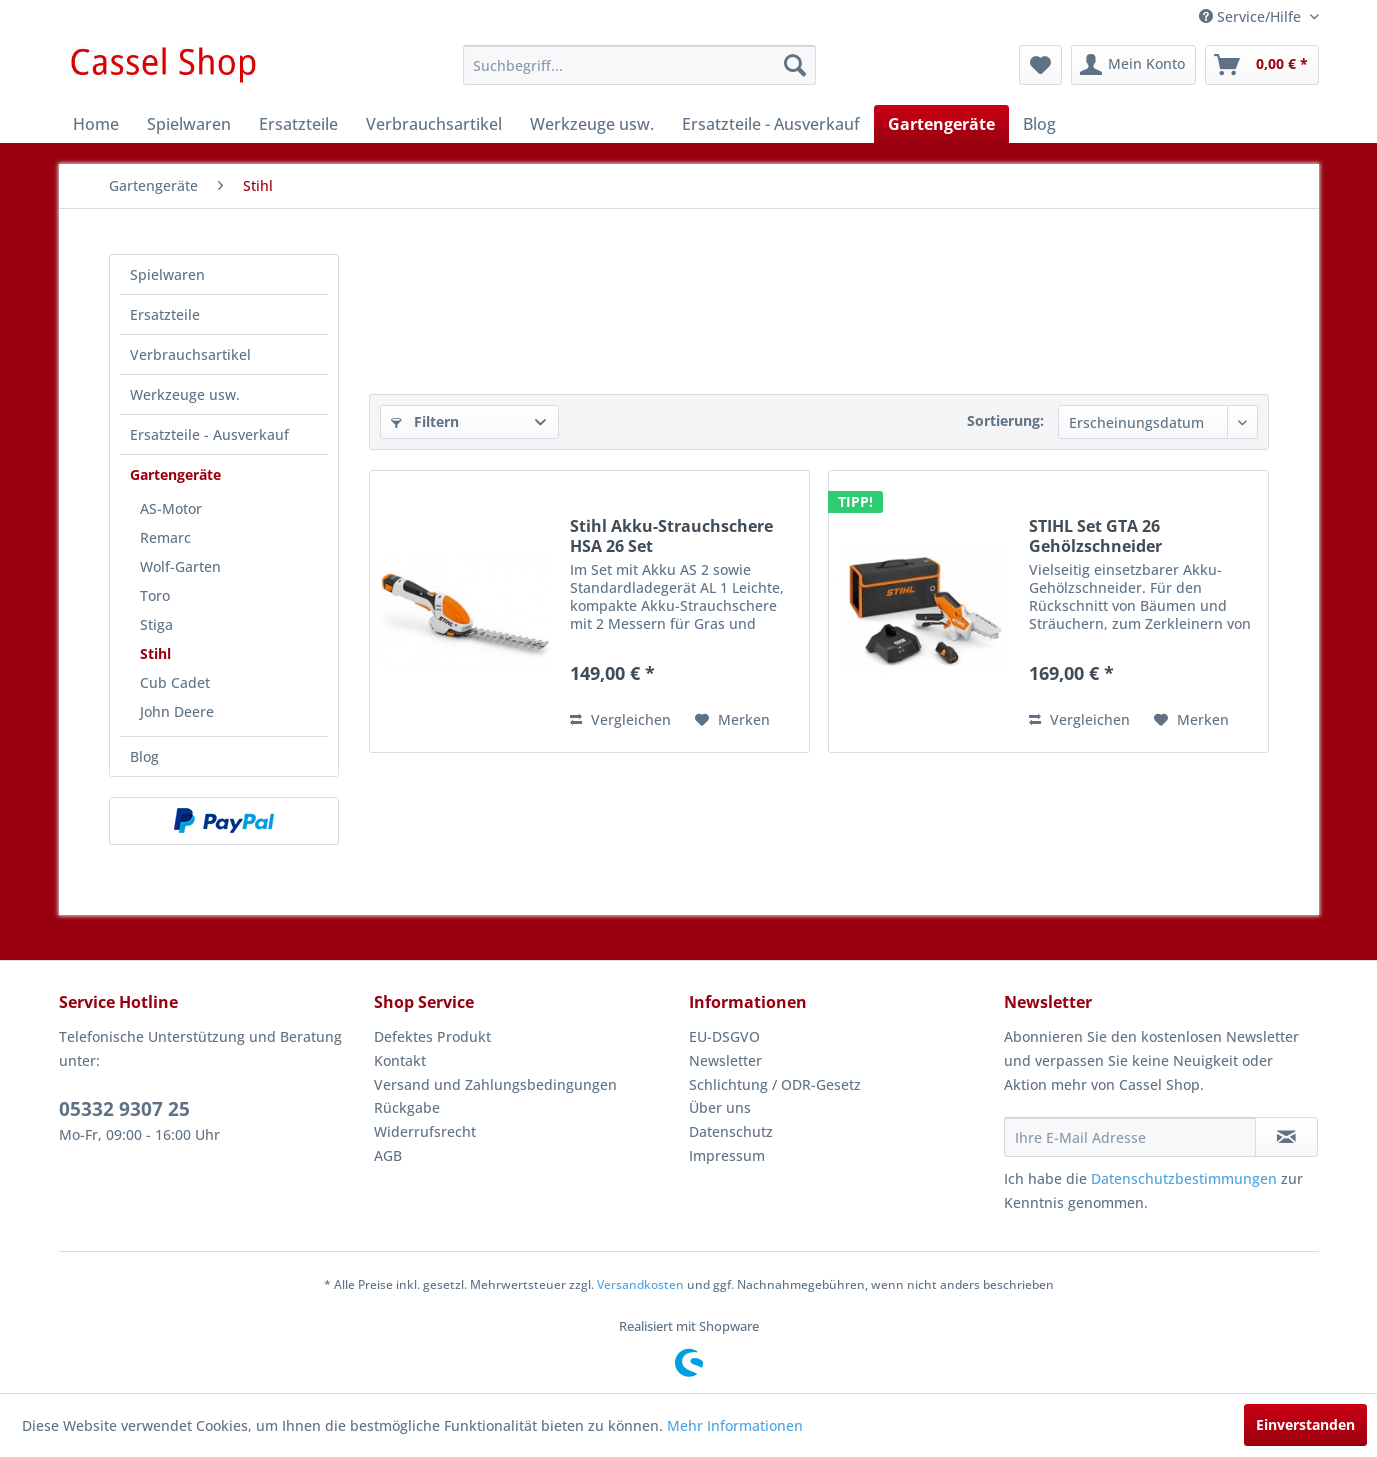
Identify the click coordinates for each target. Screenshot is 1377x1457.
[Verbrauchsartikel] (434, 124)
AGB (388, 1155)
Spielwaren (167, 274)
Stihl (155, 653)
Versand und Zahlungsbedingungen (495, 1084)
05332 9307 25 (124, 1109)
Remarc (165, 537)
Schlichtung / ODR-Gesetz (775, 1084)
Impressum (727, 1155)
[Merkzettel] (1040, 65)
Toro (155, 595)
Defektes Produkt (432, 1036)
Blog (144, 756)
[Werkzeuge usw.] (592, 124)
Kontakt (400, 1060)
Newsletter (725, 1060)
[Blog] (1039, 124)
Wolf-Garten (180, 566)
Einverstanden (1305, 1424)
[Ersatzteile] (298, 124)
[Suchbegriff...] (639, 65)
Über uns (720, 1107)
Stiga (156, 624)
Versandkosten (640, 1284)
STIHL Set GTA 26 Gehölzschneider (1095, 536)
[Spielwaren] (189, 124)
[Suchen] (795, 65)
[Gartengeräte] (941, 124)
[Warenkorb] (1262, 65)
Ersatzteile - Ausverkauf (209, 434)
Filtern (425, 421)
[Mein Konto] (1133, 65)
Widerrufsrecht (425, 1131)
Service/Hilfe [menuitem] (1252, 16)
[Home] (96, 124)
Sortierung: (1005, 420)
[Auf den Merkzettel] (732, 720)
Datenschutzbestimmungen (1184, 1178)
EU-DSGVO (724, 1036)
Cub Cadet (175, 682)
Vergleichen (620, 719)
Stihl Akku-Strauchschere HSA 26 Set (671, 536)
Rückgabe (407, 1107)
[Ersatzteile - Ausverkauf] (771, 124)
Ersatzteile (165, 314)
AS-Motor (171, 508)
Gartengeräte (175, 474)
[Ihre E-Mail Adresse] (1130, 1137)
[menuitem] (639, 65)
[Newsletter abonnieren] (1286, 1137)
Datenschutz (731, 1131)
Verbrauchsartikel (190, 354)
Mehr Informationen (735, 1425)
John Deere (177, 711)
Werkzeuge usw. (185, 394)
